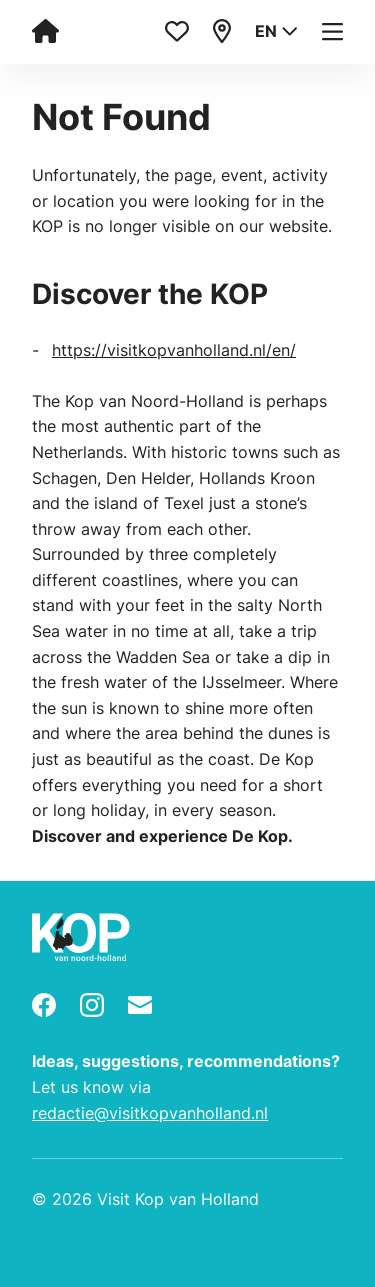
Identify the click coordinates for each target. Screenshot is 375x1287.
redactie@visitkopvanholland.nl (150, 1113)
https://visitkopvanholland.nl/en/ (174, 350)
